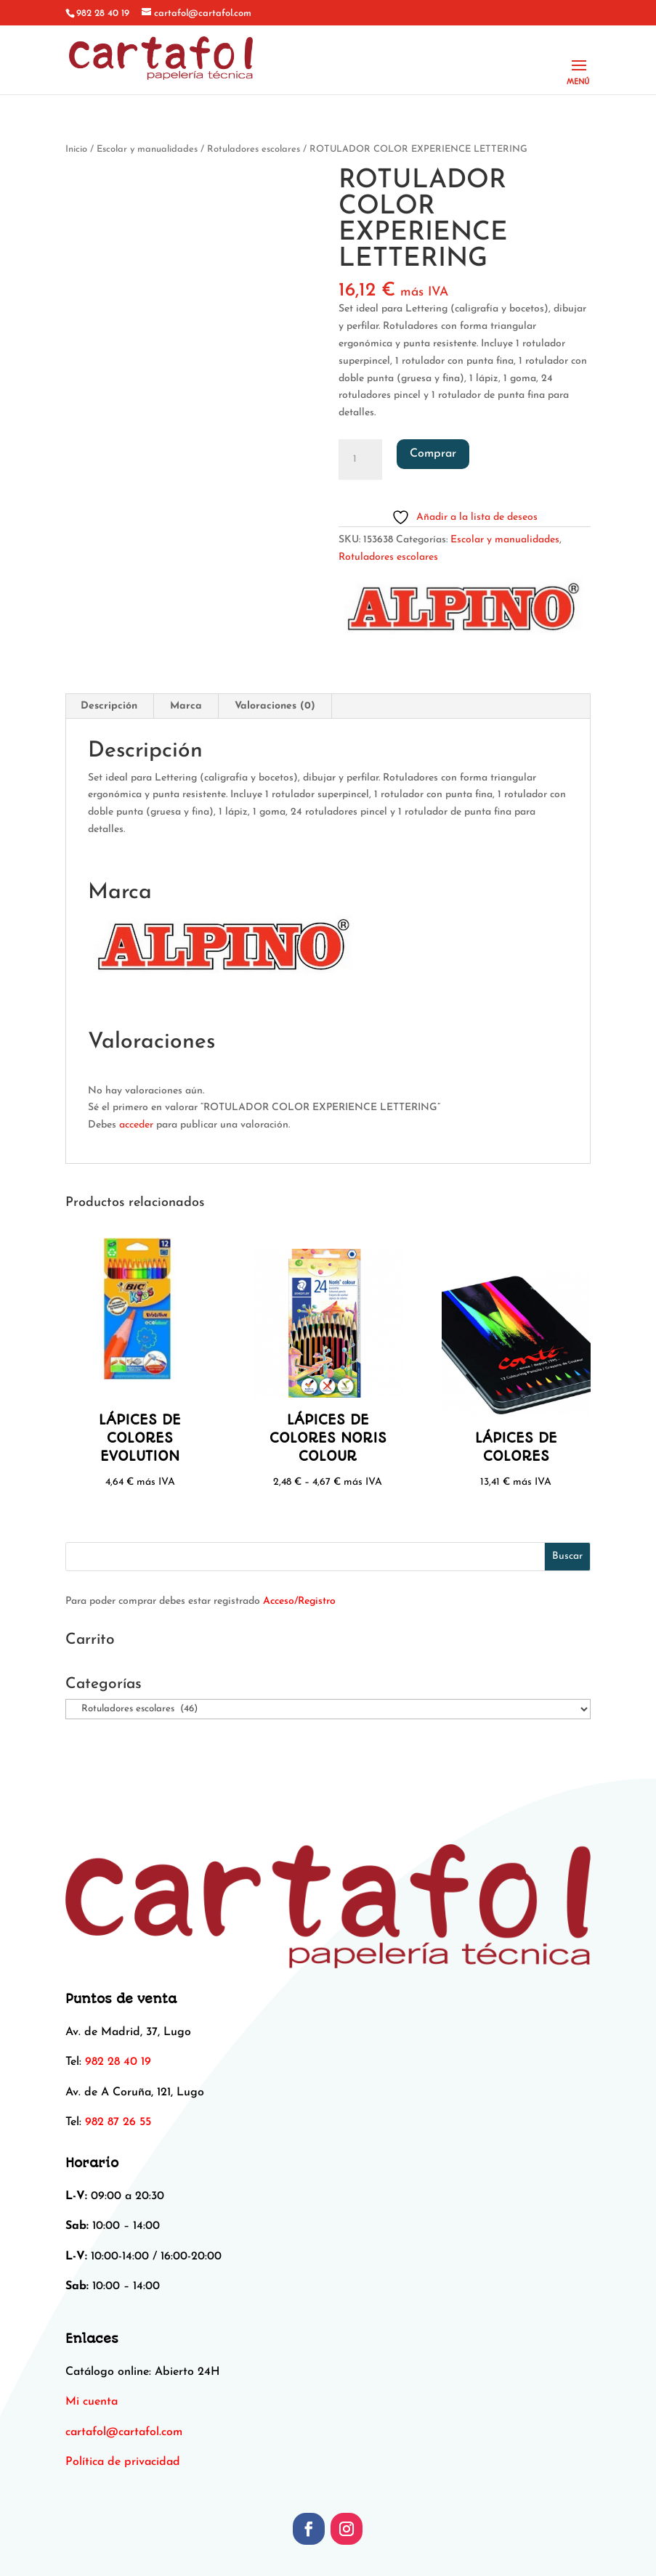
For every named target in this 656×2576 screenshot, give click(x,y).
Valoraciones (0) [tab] (275, 706)
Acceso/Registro (299, 1601)
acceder (136, 1125)
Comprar (433, 454)
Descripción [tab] (109, 706)
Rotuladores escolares (253, 149)
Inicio (76, 149)
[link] (123, 2432)
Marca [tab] (186, 706)
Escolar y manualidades (147, 149)
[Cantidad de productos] (360, 459)
